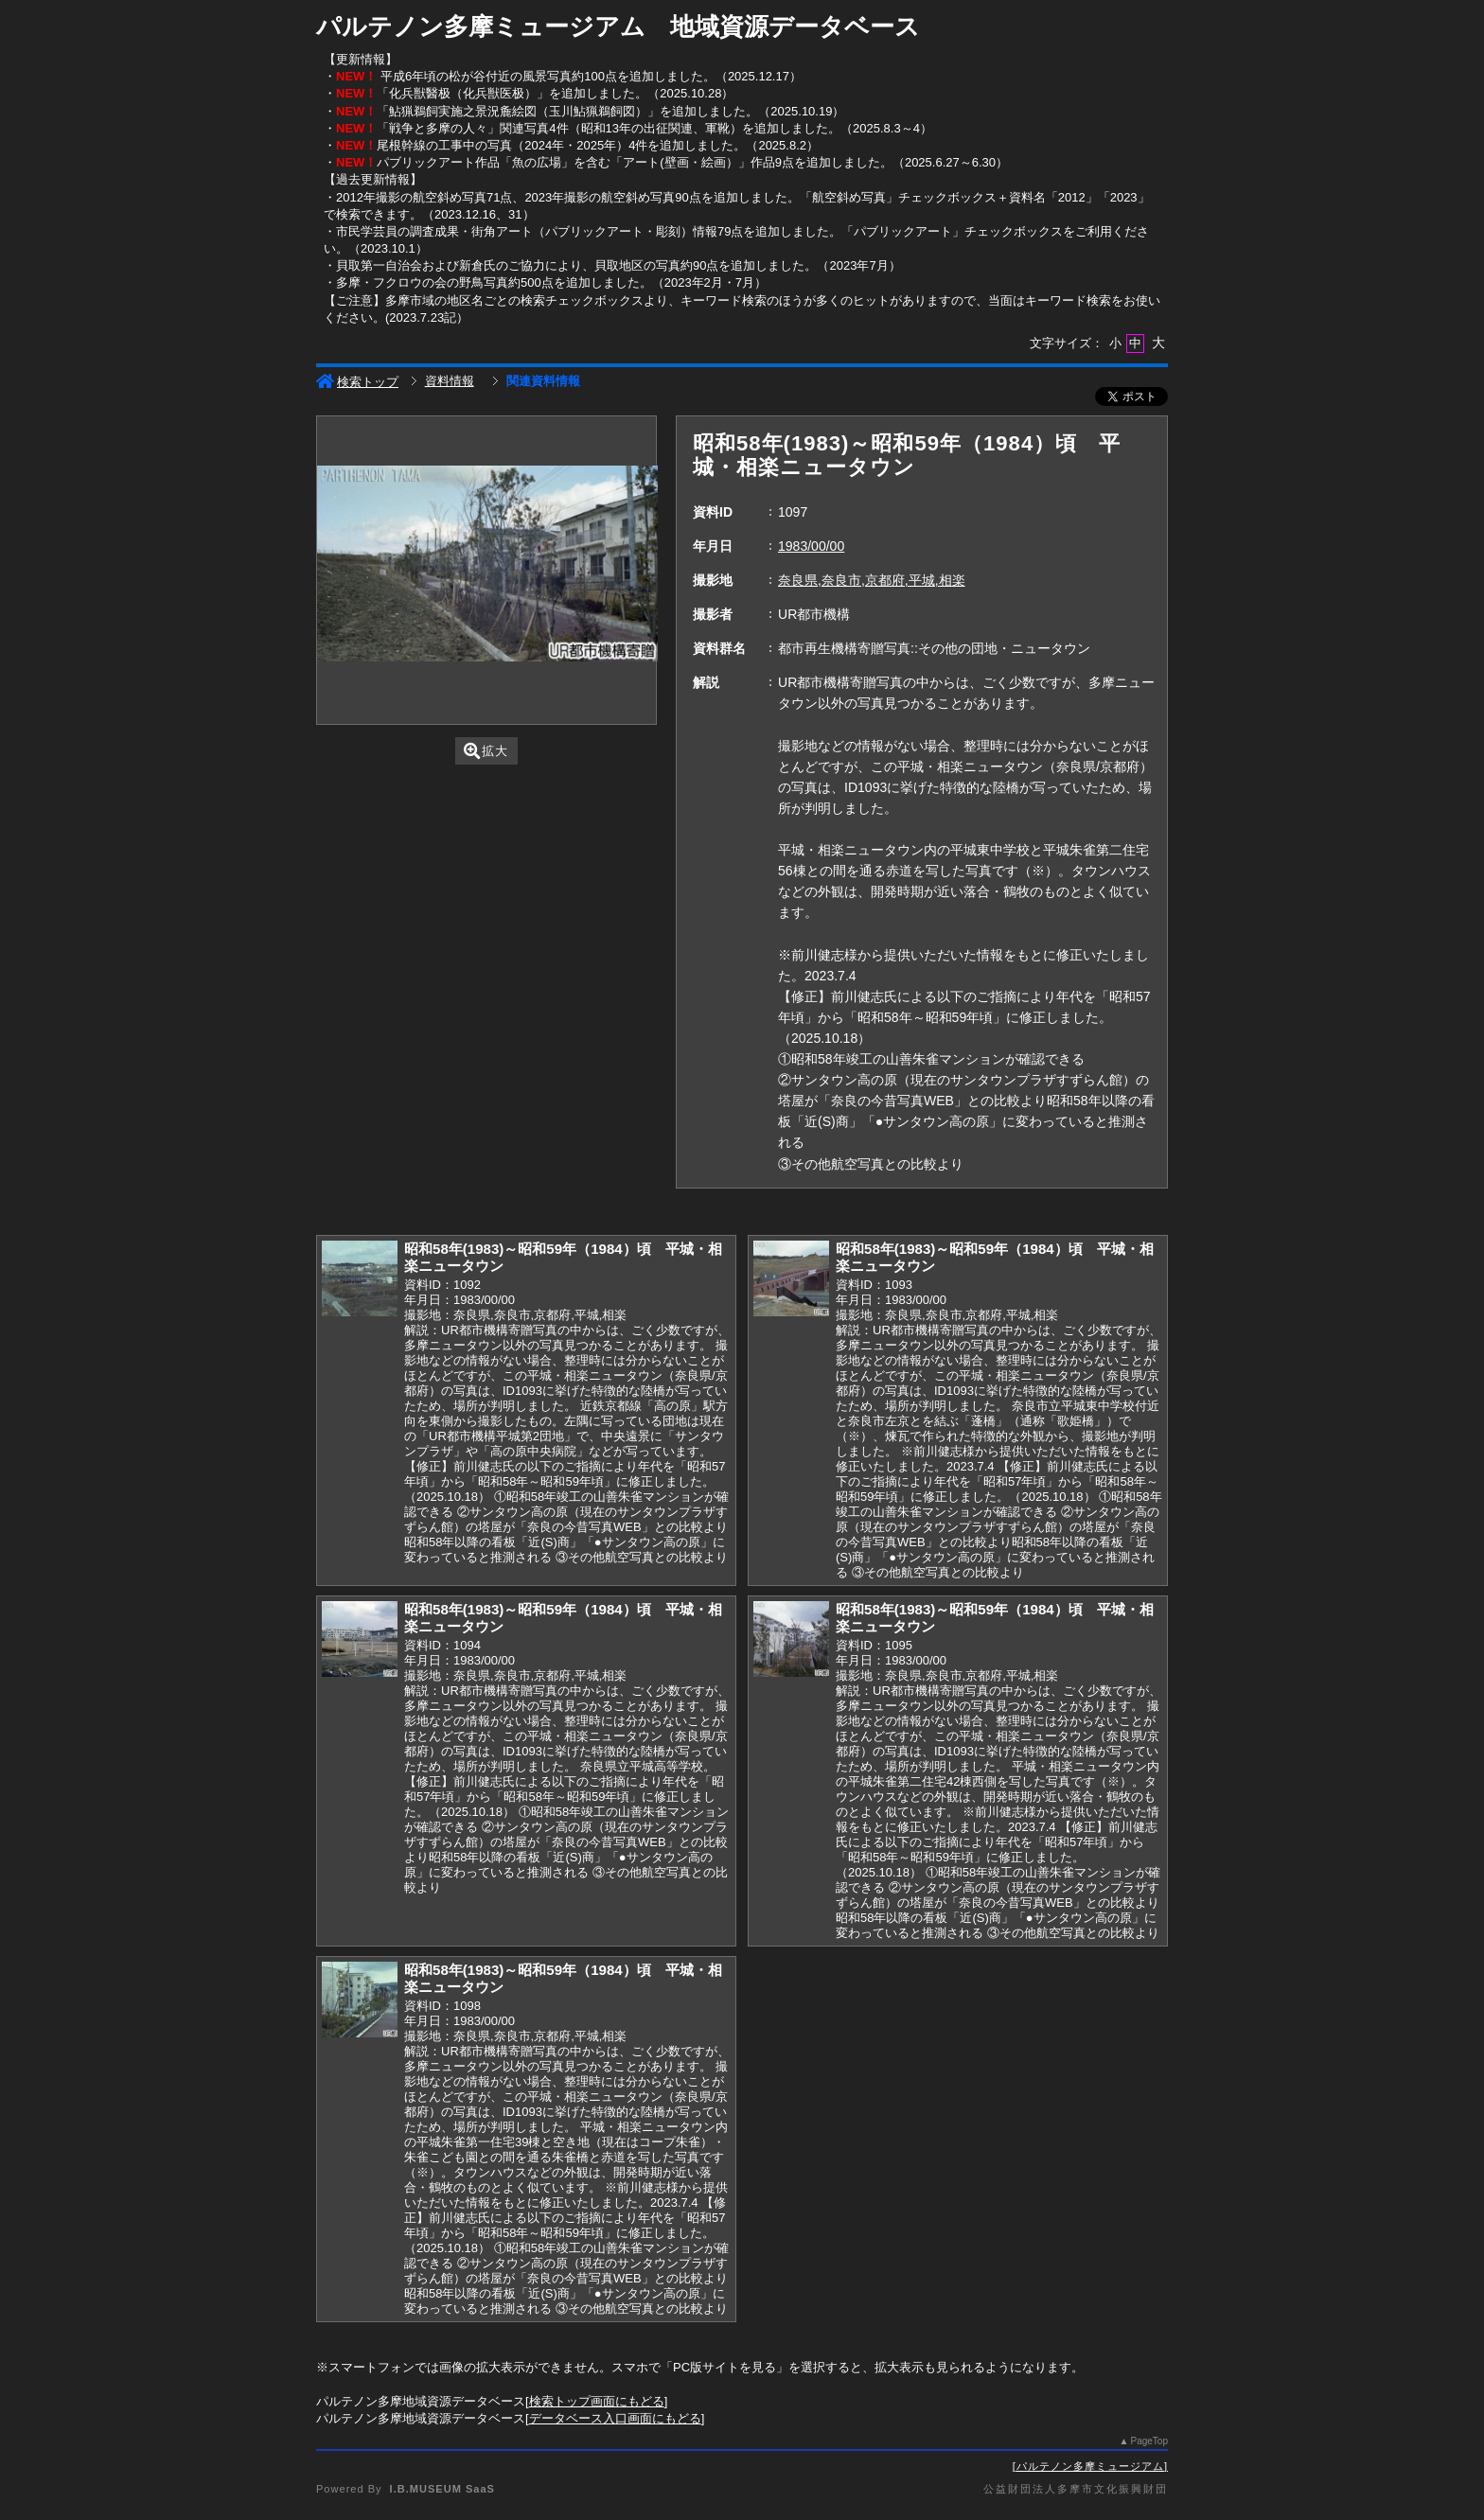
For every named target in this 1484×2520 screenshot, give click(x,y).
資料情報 (449, 381)
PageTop (1149, 2441)
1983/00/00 (811, 546)
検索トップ (357, 382)
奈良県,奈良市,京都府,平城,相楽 (871, 580)
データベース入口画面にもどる (615, 2418)
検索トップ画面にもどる (596, 2401)
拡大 (486, 751)
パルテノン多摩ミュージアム (1090, 2466)
